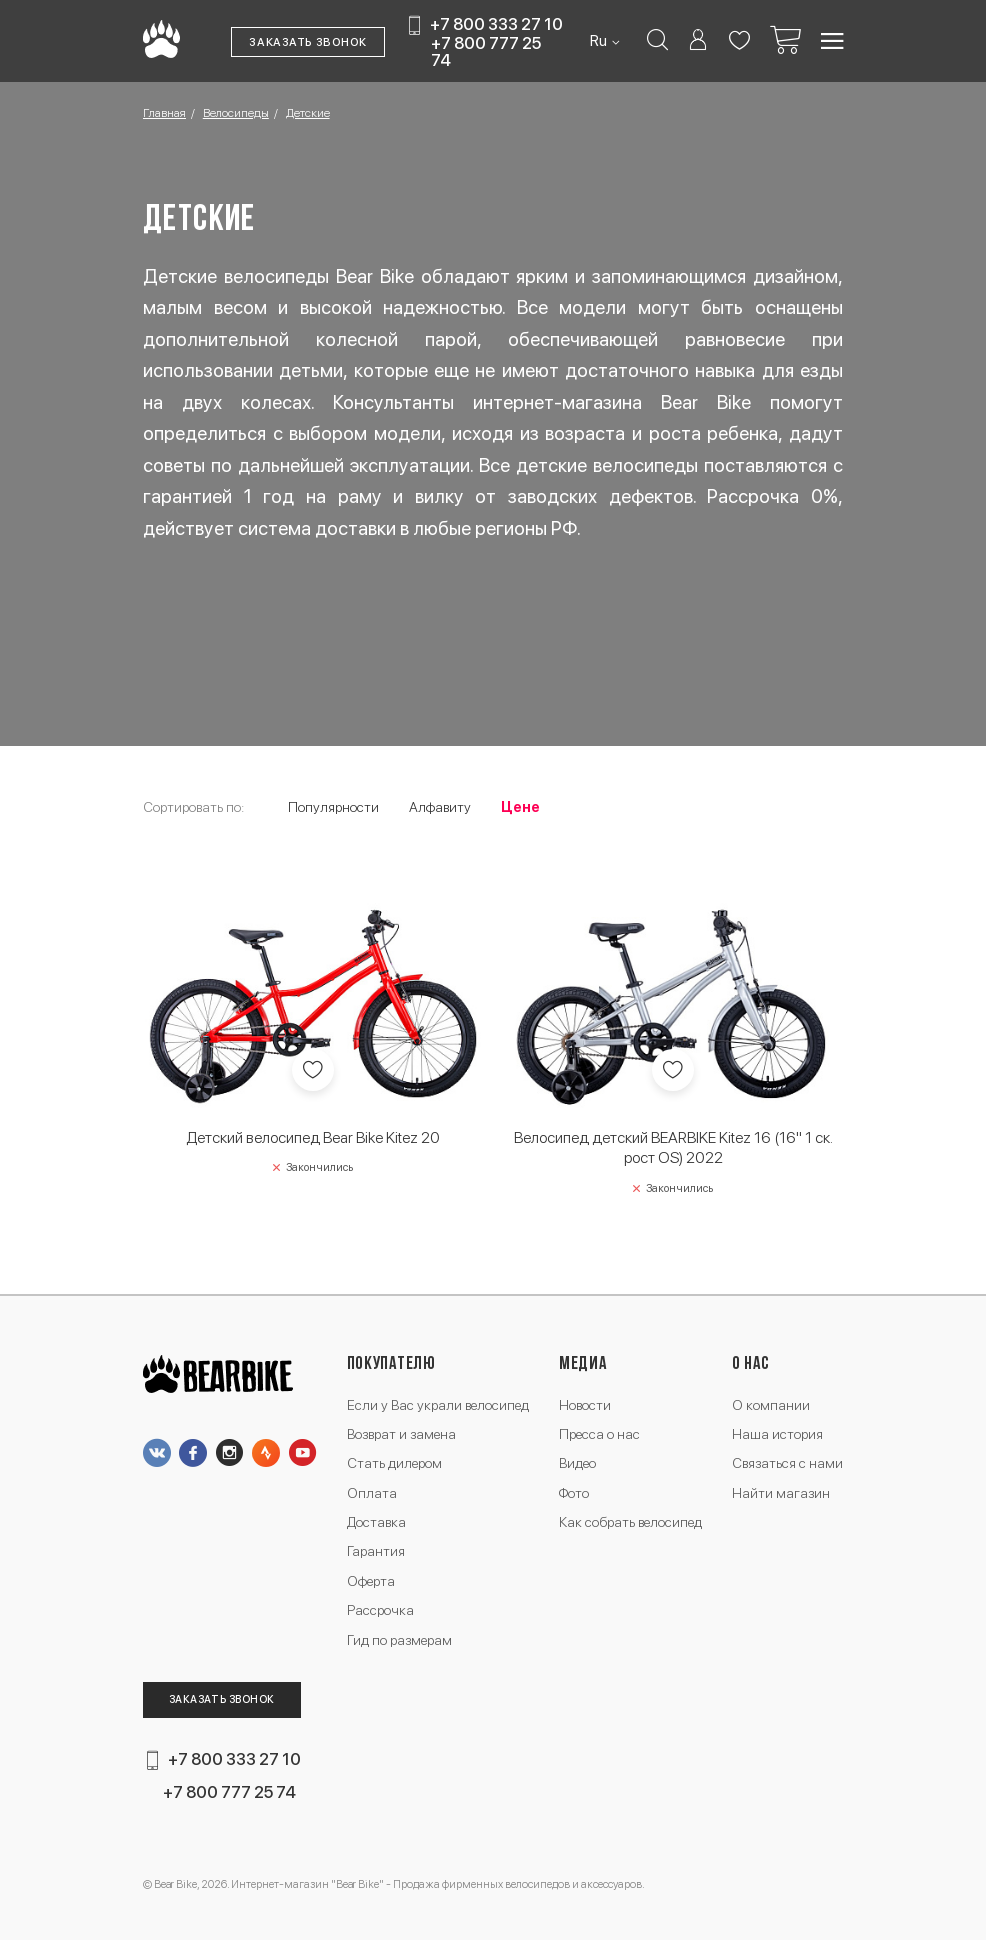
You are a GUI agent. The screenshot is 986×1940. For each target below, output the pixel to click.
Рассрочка (380, 1610)
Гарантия (376, 1551)
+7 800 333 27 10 (496, 25)
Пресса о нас (599, 1434)
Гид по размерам (399, 1640)
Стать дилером (394, 1463)
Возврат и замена (401, 1434)
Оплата (372, 1493)
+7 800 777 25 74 (486, 51)
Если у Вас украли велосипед (438, 1405)
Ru (600, 41)
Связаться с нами (787, 1463)
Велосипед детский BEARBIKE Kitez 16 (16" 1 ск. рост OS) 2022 (673, 1147)
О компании (771, 1405)
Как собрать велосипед (630, 1522)
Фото (574, 1493)
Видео (577, 1463)
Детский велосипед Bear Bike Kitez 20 (313, 1137)
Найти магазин (781, 1493)
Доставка (376, 1522)
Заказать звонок (308, 42)
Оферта (371, 1581)
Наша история (777, 1434)
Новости (585, 1405)
